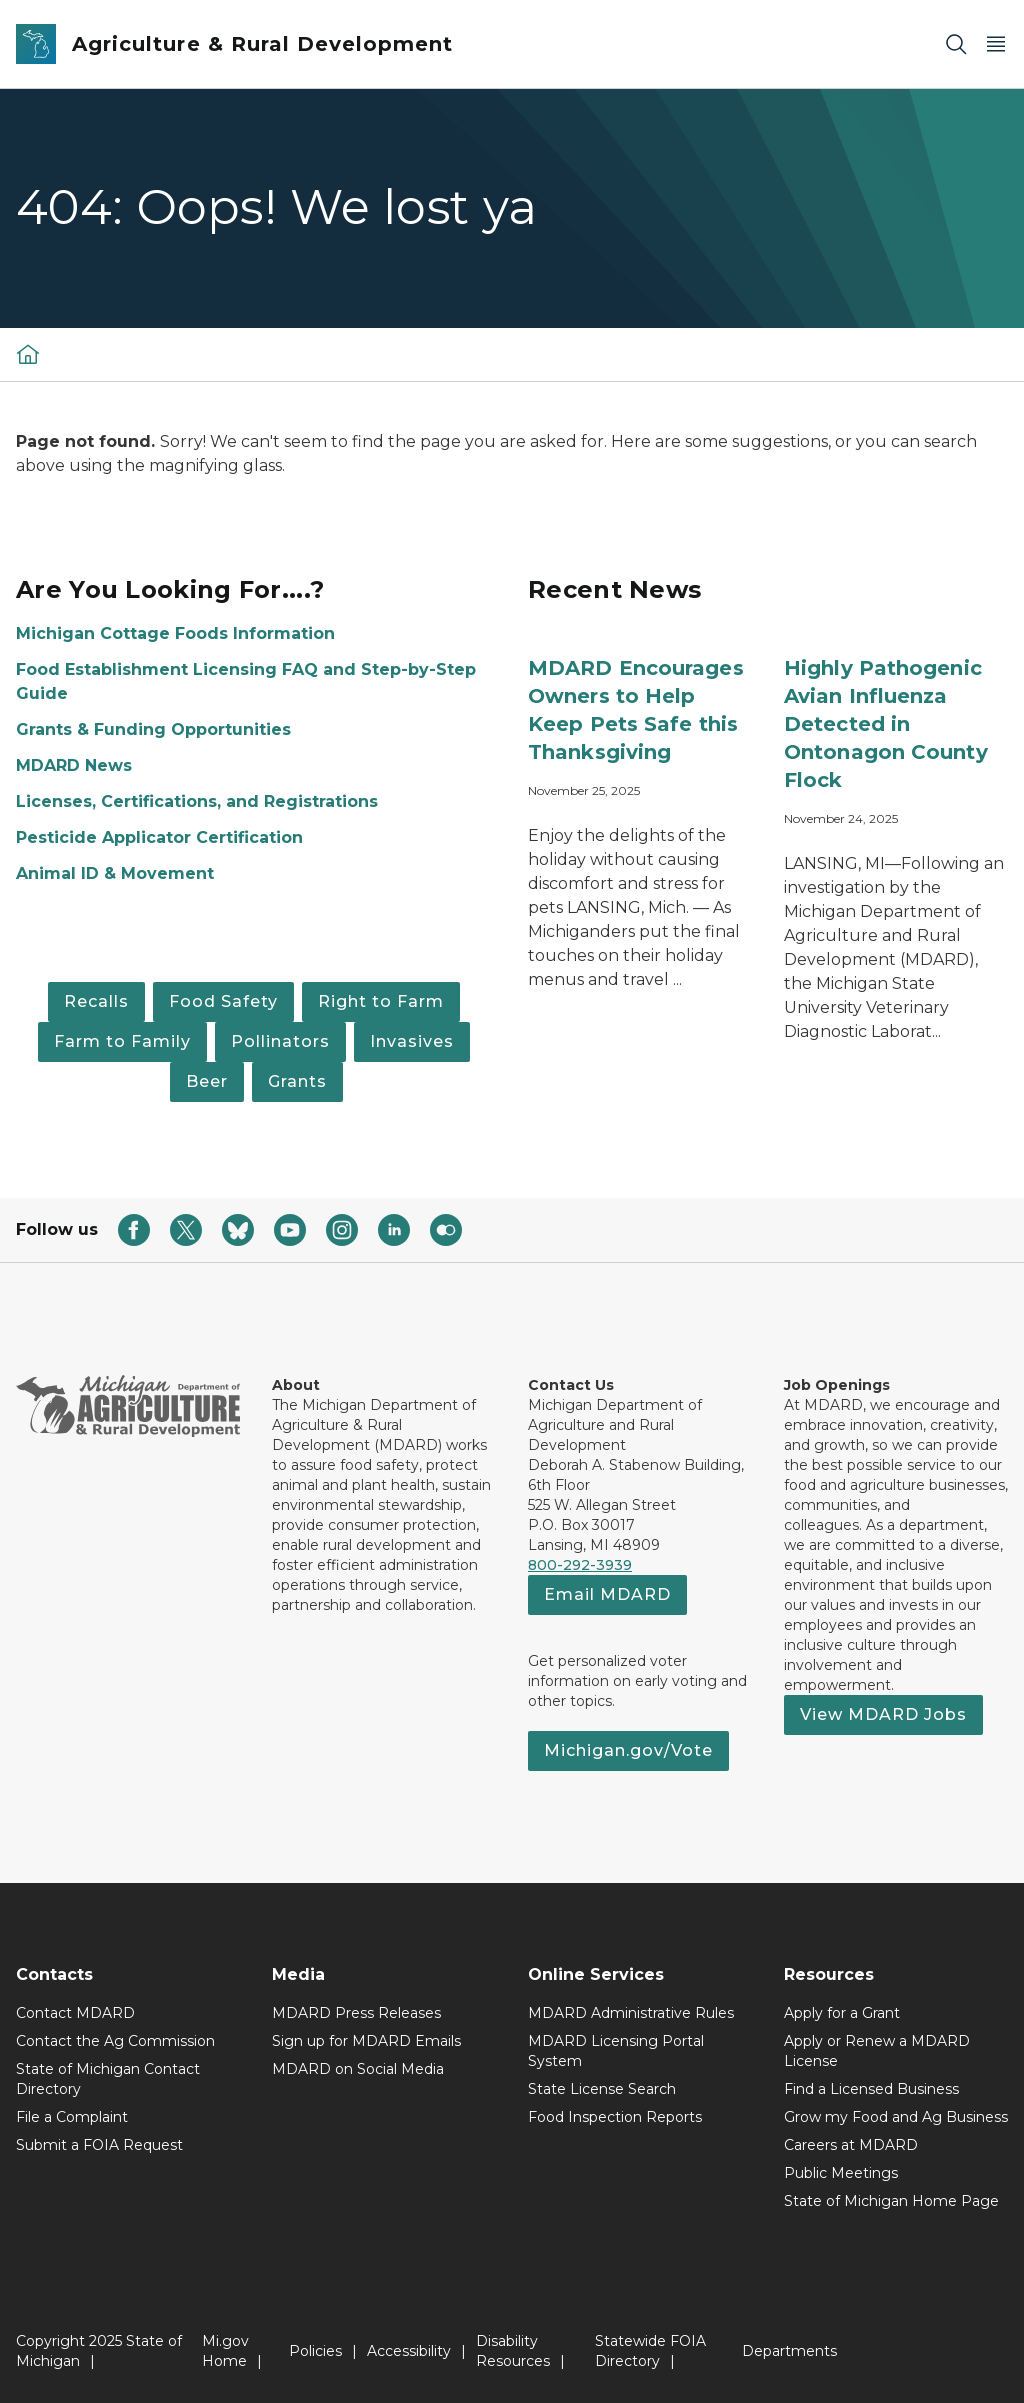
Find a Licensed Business (871, 2089)
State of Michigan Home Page (891, 2201)
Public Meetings (841, 2173)
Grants (297, 1081)
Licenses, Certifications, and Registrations (197, 801)
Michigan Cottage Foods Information (175, 633)
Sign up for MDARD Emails (366, 2041)
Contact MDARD (75, 2013)
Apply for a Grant (842, 2013)
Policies (315, 2351)
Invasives (412, 1041)
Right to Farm (381, 1001)
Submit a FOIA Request (99, 2145)
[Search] (956, 44)
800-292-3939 (580, 1565)
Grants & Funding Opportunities (153, 729)
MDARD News (74, 765)
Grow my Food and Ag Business (896, 2117)
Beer (207, 1081)
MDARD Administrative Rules (631, 2013)
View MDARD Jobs (883, 1714)
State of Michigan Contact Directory (108, 2079)
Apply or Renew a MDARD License (877, 2051)
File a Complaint (72, 2117)
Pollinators (280, 1041)
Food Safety (223, 1001)
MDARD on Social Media (358, 2069)
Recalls (96, 1001)
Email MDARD (607, 1594)
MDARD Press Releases (356, 2013)
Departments (789, 2351)
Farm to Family (122, 1041)
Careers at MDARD (851, 2145)
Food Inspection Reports (615, 2117)
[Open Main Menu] (996, 44)
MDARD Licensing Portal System (616, 2051)
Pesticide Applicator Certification (159, 837)
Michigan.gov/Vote (628, 1750)
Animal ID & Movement (115, 873)
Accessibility (409, 2351)
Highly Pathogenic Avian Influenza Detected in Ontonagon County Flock (886, 724)
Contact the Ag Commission (115, 2041)
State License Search (602, 2089)
